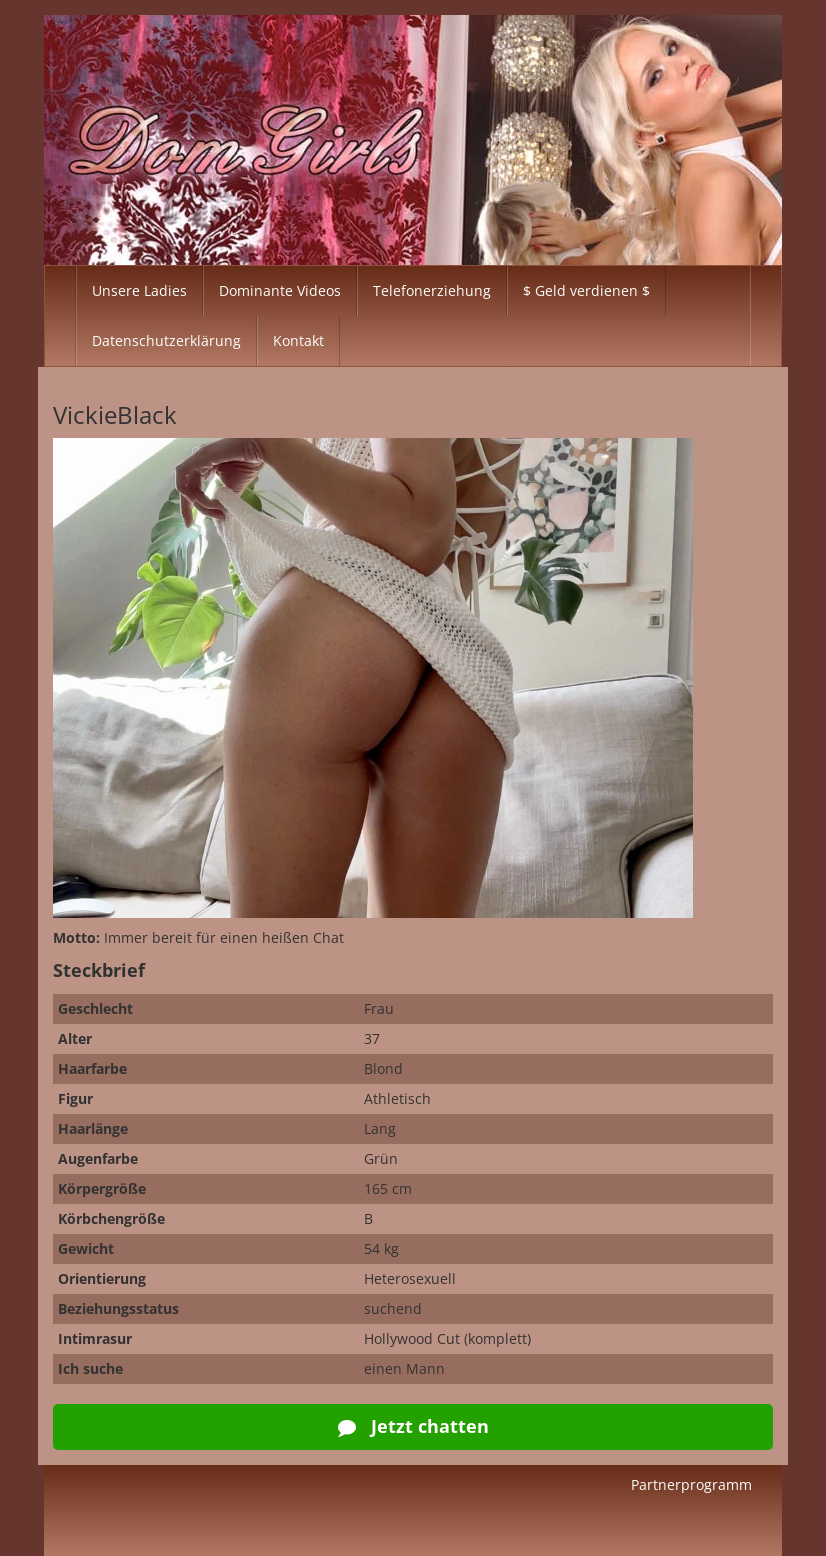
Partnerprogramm (691, 1484)
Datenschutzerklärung (166, 340)
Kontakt (298, 340)
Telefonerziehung (432, 290)
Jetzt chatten (413, 1426)
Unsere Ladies (139, 290)
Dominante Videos (280, 290)
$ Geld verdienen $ (586, 290)
